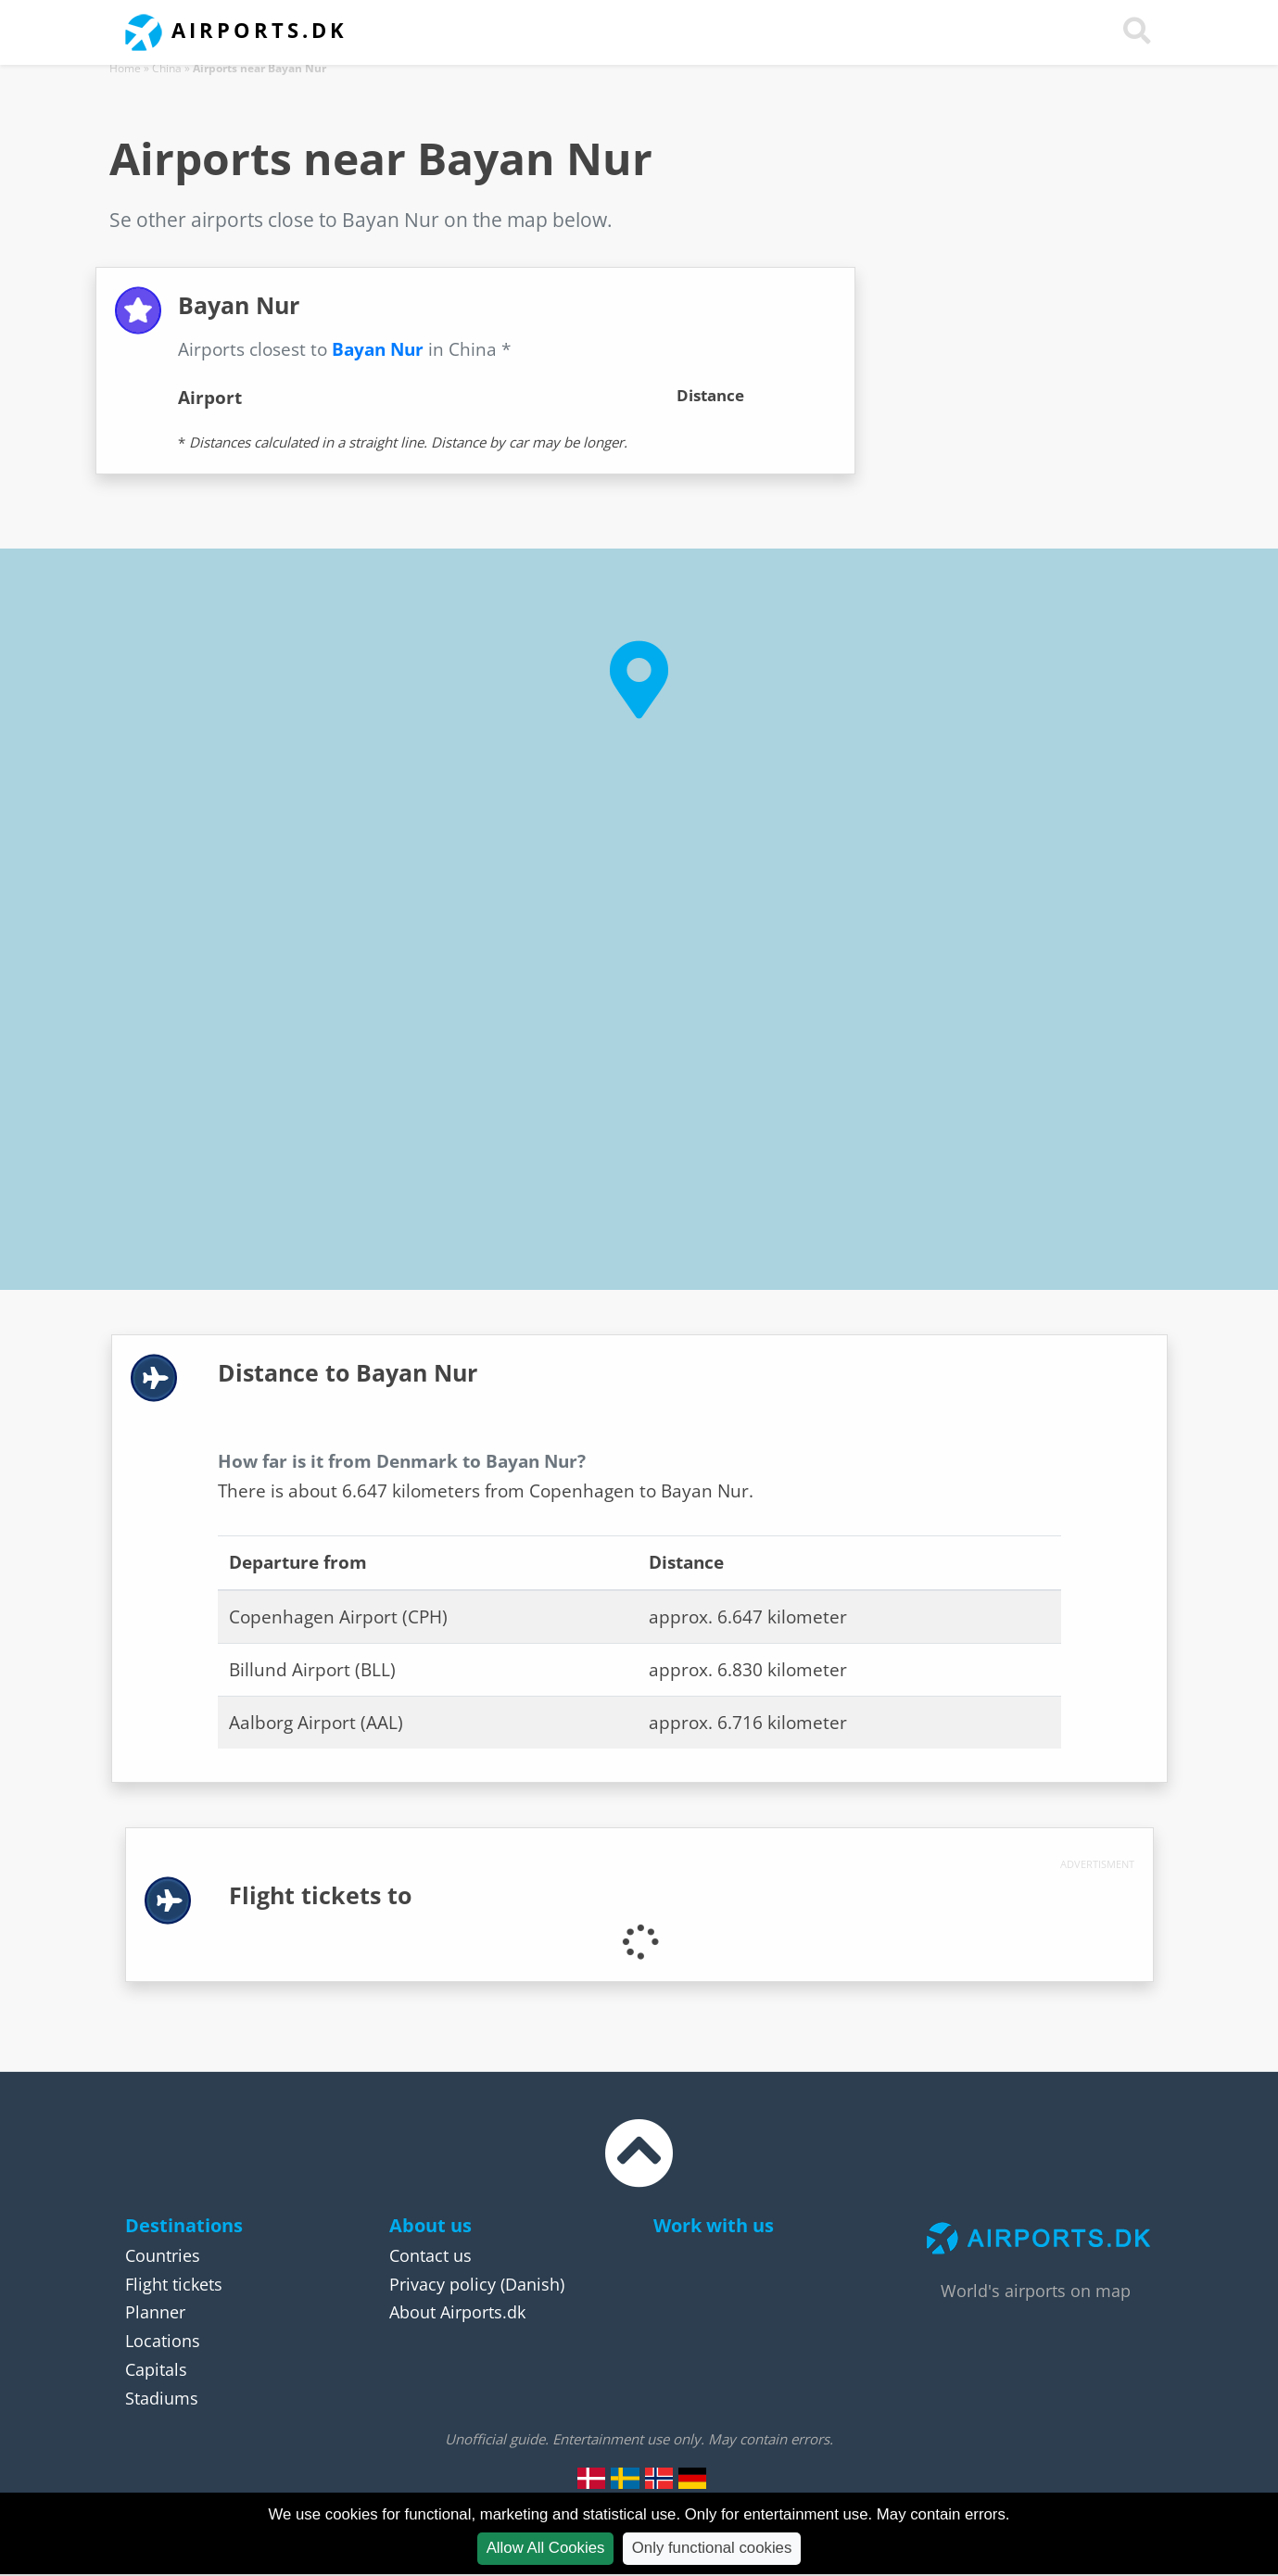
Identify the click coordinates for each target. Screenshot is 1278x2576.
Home (125, 68)
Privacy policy (442, 2284)
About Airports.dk (457, 2312)
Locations (162, 2341)
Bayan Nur (378, 349)
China (167, 68)
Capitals (156, 2369)
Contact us (430, 2255)
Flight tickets (173, 2284)
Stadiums (161, 2398)
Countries (162, 2255)
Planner (155, 2312)
